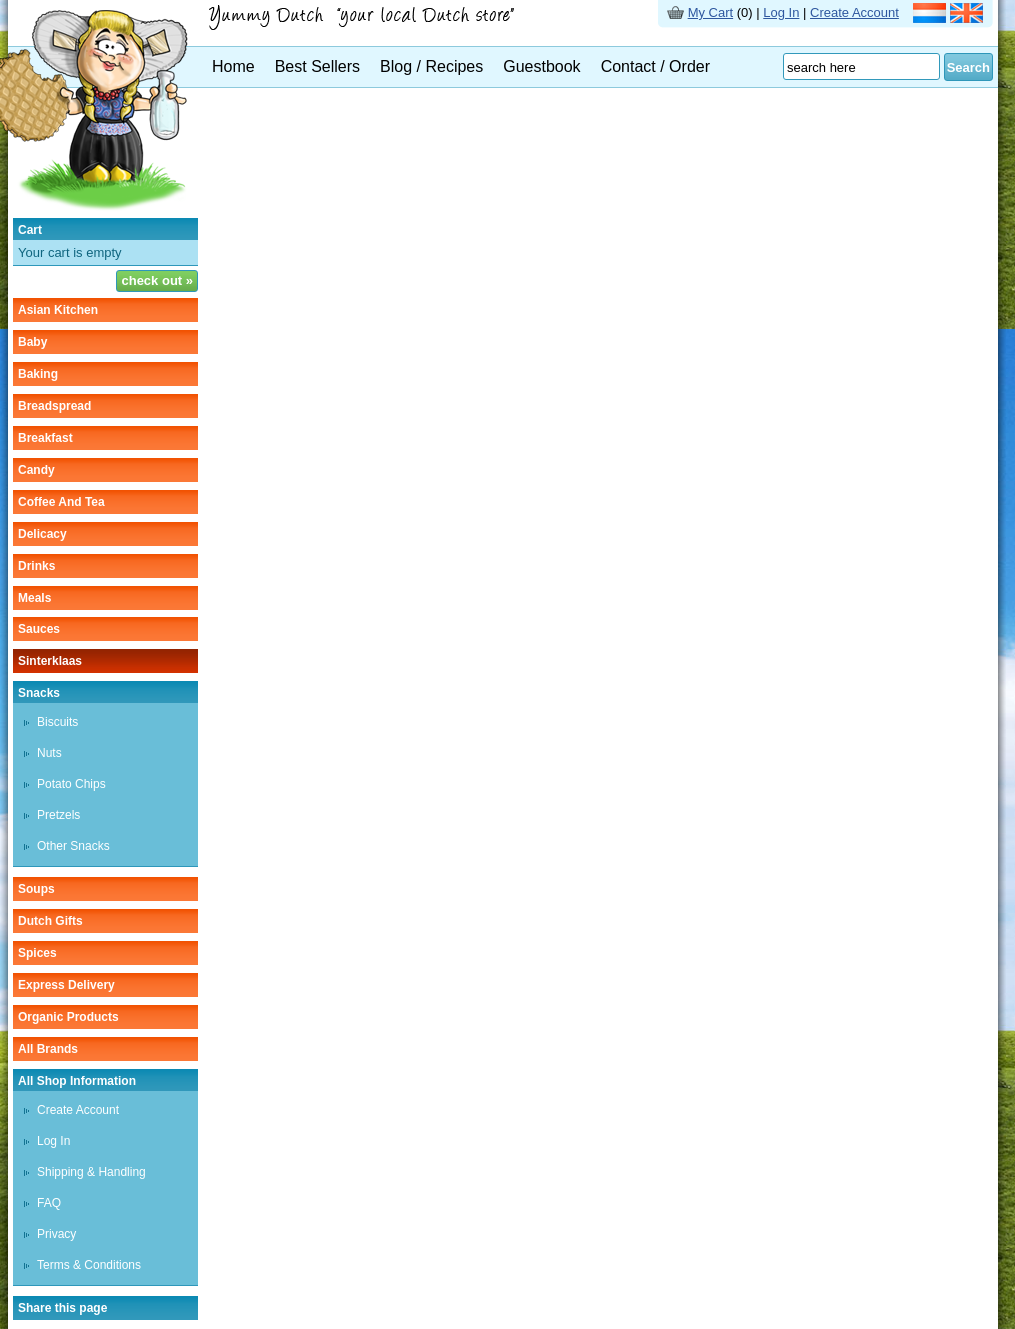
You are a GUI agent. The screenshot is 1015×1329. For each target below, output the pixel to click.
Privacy (56, 1234)
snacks (39, 693)
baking (38, 374)
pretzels (58, 815)
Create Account (854, 12)
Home (233, 66)
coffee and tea (61, 502)
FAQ (49, 1203)
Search (968, 67)
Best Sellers (317, 66)
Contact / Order (655, 66)
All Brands (48, 1049)
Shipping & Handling (91, 1172)
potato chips (71, 784)
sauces (39, 629)
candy (36, 470)
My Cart (711, 12)
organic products (68, 1017)
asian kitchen (58, 310)
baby (32, 342)
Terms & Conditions (89, 1265)
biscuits (57, 722)
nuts (49, 753)
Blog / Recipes (431, 66)
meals (34, 598)
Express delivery (66, 985)
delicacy (42, 534)
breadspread (54, 406)
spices (37, 953)
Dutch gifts (50, 921)
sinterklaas (50, 661)
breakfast (45, 438)
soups (36, 889)
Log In (781, 12)
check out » (157, 280)
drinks (36, 566)
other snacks (73, 846)
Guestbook (541, 66)
